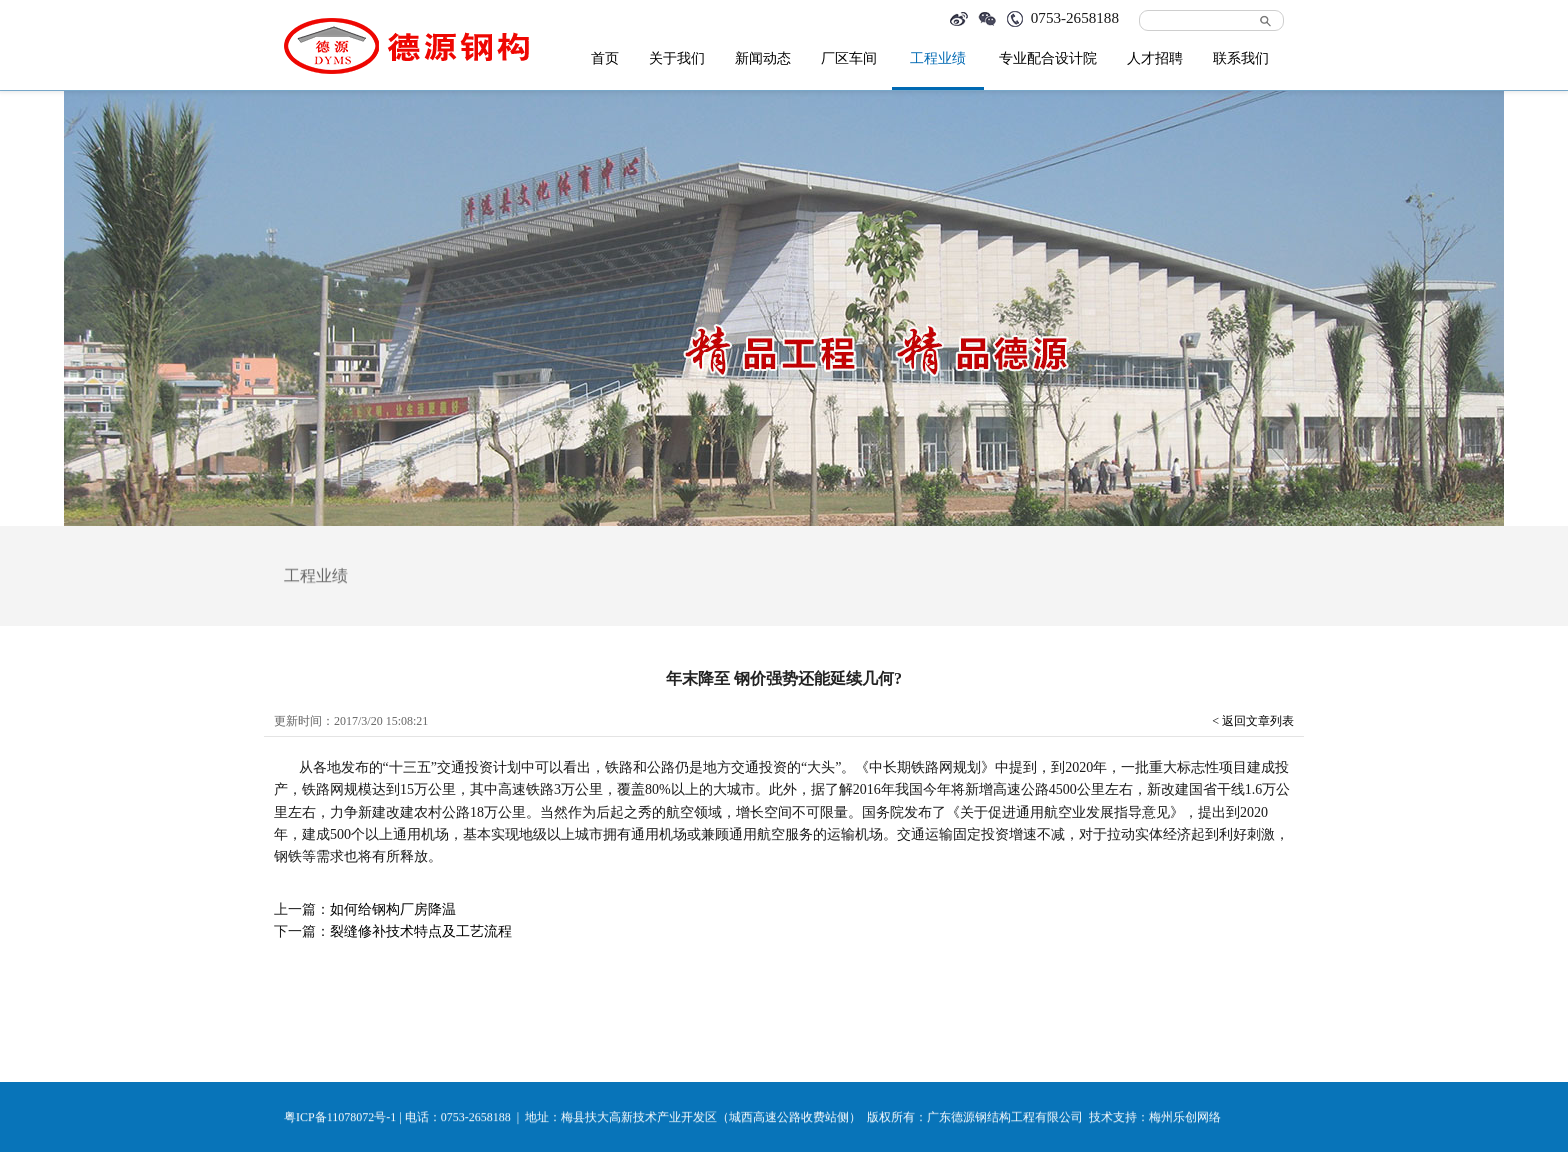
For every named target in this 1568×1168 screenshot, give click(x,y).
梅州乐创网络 (1185, 1118)
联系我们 (1241, 58)
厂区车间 (849, 58)
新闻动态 (763, 58)
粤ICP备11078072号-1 (340, 1118)
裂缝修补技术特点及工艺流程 (421, 931)
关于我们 (677, 58)
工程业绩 (938, 58)
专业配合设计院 (1048, 58)
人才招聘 (1155, 58)
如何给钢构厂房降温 (393, 909)
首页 (605, 58)
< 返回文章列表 (1253, 721)
